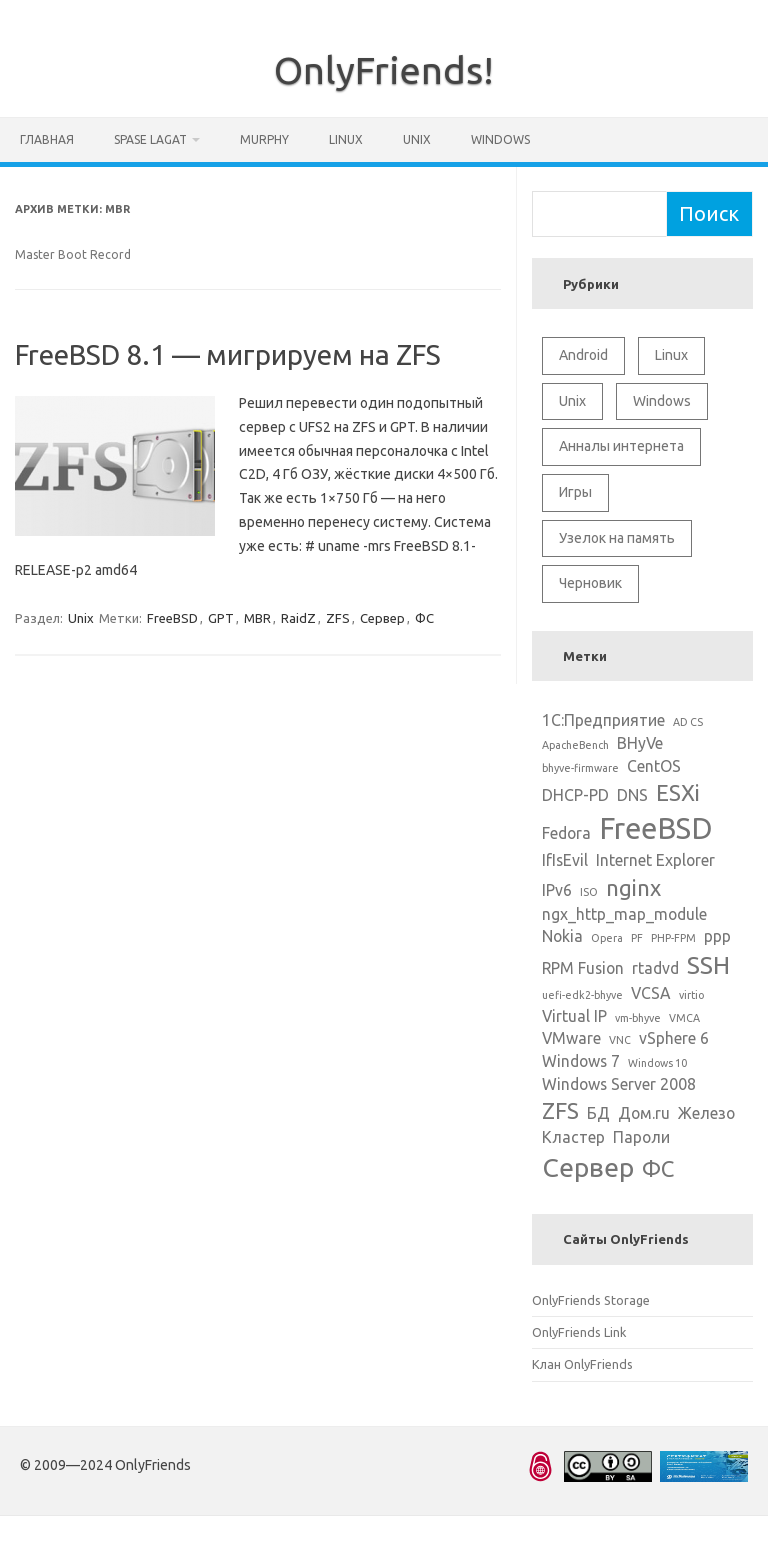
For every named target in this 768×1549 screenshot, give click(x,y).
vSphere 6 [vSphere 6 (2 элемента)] (674, 1038)
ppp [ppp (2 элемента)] (717, 936)
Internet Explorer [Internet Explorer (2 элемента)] (655, 860)
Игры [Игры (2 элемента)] (575, 492)
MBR (257, 618)
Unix (417, 139)
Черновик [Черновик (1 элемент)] (590, 583)
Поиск (709, 213)
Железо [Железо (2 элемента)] (706, 1113)
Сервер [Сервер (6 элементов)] (588, 1167)
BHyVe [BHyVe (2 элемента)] (640, 743)
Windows (500, 139)
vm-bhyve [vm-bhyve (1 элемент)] (638, 1018)
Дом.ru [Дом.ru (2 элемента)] (644, 1113)
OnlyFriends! (384, 70)
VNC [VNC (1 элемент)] (620, 1040)
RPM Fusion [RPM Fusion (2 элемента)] (583, 968)
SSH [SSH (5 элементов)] (708, 965)
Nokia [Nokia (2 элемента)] (562, 936)
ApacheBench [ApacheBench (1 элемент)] (575, 745)
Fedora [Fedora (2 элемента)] (566, 833)
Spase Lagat (150, 139)
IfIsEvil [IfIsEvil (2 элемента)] (565, 860)
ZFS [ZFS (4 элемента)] (560, 1110)
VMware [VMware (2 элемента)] (571, 1038)
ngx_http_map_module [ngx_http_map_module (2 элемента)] (624, 914)
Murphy (264, 139)
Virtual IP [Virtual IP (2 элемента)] (574, 1016)
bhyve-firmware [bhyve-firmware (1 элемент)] (580, 768)
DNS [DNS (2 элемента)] (632, 795)
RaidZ (298, 618)
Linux (346, 139)
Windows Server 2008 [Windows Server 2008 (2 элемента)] (619, 1084)
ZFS (338, 618)
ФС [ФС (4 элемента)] (658, 1168)
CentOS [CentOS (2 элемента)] (654, 766)
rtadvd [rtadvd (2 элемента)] (655, 968)
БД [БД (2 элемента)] (598, 1113)
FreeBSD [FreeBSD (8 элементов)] (656, 828)
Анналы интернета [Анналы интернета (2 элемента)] (621, 446)
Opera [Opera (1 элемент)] (607, 938)
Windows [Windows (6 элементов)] (662, 401)
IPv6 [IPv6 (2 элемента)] (557, 890)
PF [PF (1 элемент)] (637, 938)
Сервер (382, 618)
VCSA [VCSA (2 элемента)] (651, 993)
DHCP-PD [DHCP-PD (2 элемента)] (575, 795)
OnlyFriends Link (579, 1332)
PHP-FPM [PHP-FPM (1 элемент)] (673, 938)
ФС (424, 618)
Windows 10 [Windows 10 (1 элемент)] (657, 1063)
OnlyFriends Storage (591, 1300)
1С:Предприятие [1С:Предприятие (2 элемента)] (603, 720)
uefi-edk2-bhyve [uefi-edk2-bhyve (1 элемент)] (582, 995)
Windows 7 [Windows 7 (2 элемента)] (581, 1061)
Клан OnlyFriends (582, 1364)
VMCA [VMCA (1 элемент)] (684, 1018)
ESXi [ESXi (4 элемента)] (678, 792)
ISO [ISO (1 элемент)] (589, 892)
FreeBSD (172, 618)
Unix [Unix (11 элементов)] (572, 401)
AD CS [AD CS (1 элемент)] (688, 722)
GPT (221, 618)
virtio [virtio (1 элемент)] (691, 995)
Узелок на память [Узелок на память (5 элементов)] (617, 538)
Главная (47, 139)
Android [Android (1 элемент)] (583, 355)
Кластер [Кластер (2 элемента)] (573, 1137)
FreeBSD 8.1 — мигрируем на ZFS (228, 354)
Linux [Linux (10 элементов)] (671, 355)
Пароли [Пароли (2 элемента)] (641, 1137)
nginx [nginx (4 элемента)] (633, 887)
